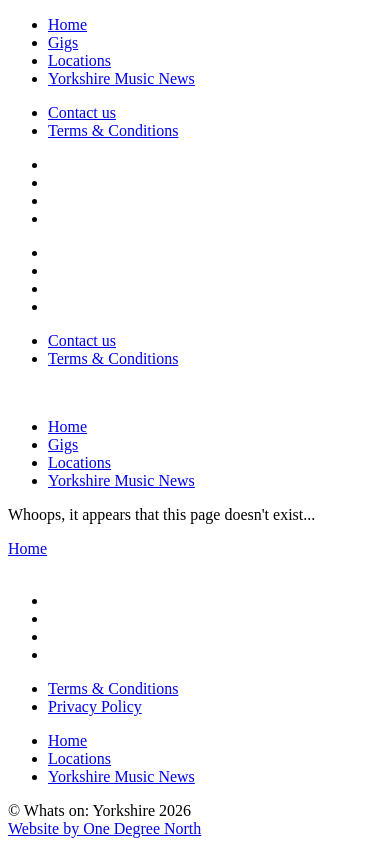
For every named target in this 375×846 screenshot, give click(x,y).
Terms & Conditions (113, 130)
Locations (79, 60)
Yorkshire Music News (121, 78)
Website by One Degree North (104, 828)
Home (67, 24)
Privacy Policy (95, 706)
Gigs (63, 42)
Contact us (82, 112)
